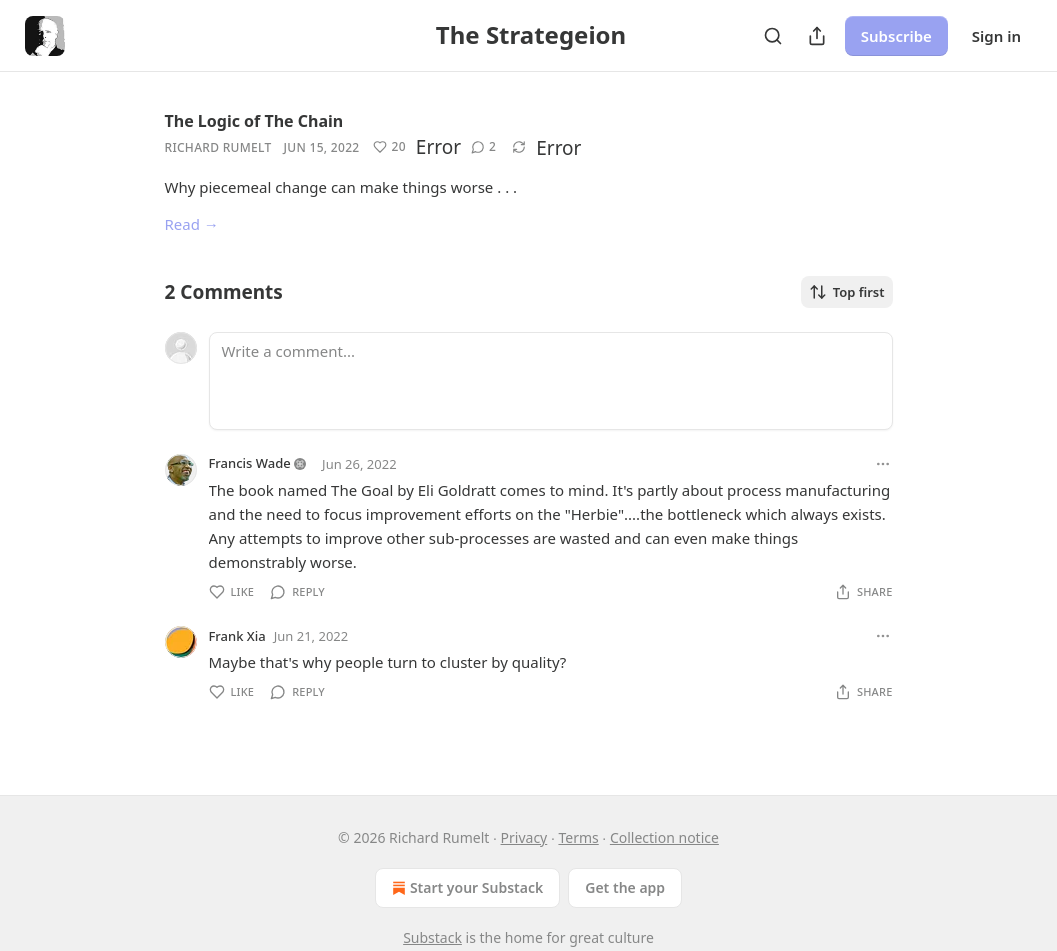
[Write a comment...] (551, 381)
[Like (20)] (389, 147)
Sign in (996, 36)
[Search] (773, 36)
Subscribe (896, 36)
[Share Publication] (817, 36)
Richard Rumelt (218, 147)
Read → (192, 224)
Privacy (524, 837)
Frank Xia (237, 636)
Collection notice (664, 837)
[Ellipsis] (883, 464)
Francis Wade (250, 463)
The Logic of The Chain (254, 121)
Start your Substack (465, 888)
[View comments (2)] (483, 147)
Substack (432, 937)
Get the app (625, 887)
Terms (578, 837)
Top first (847, 292)
